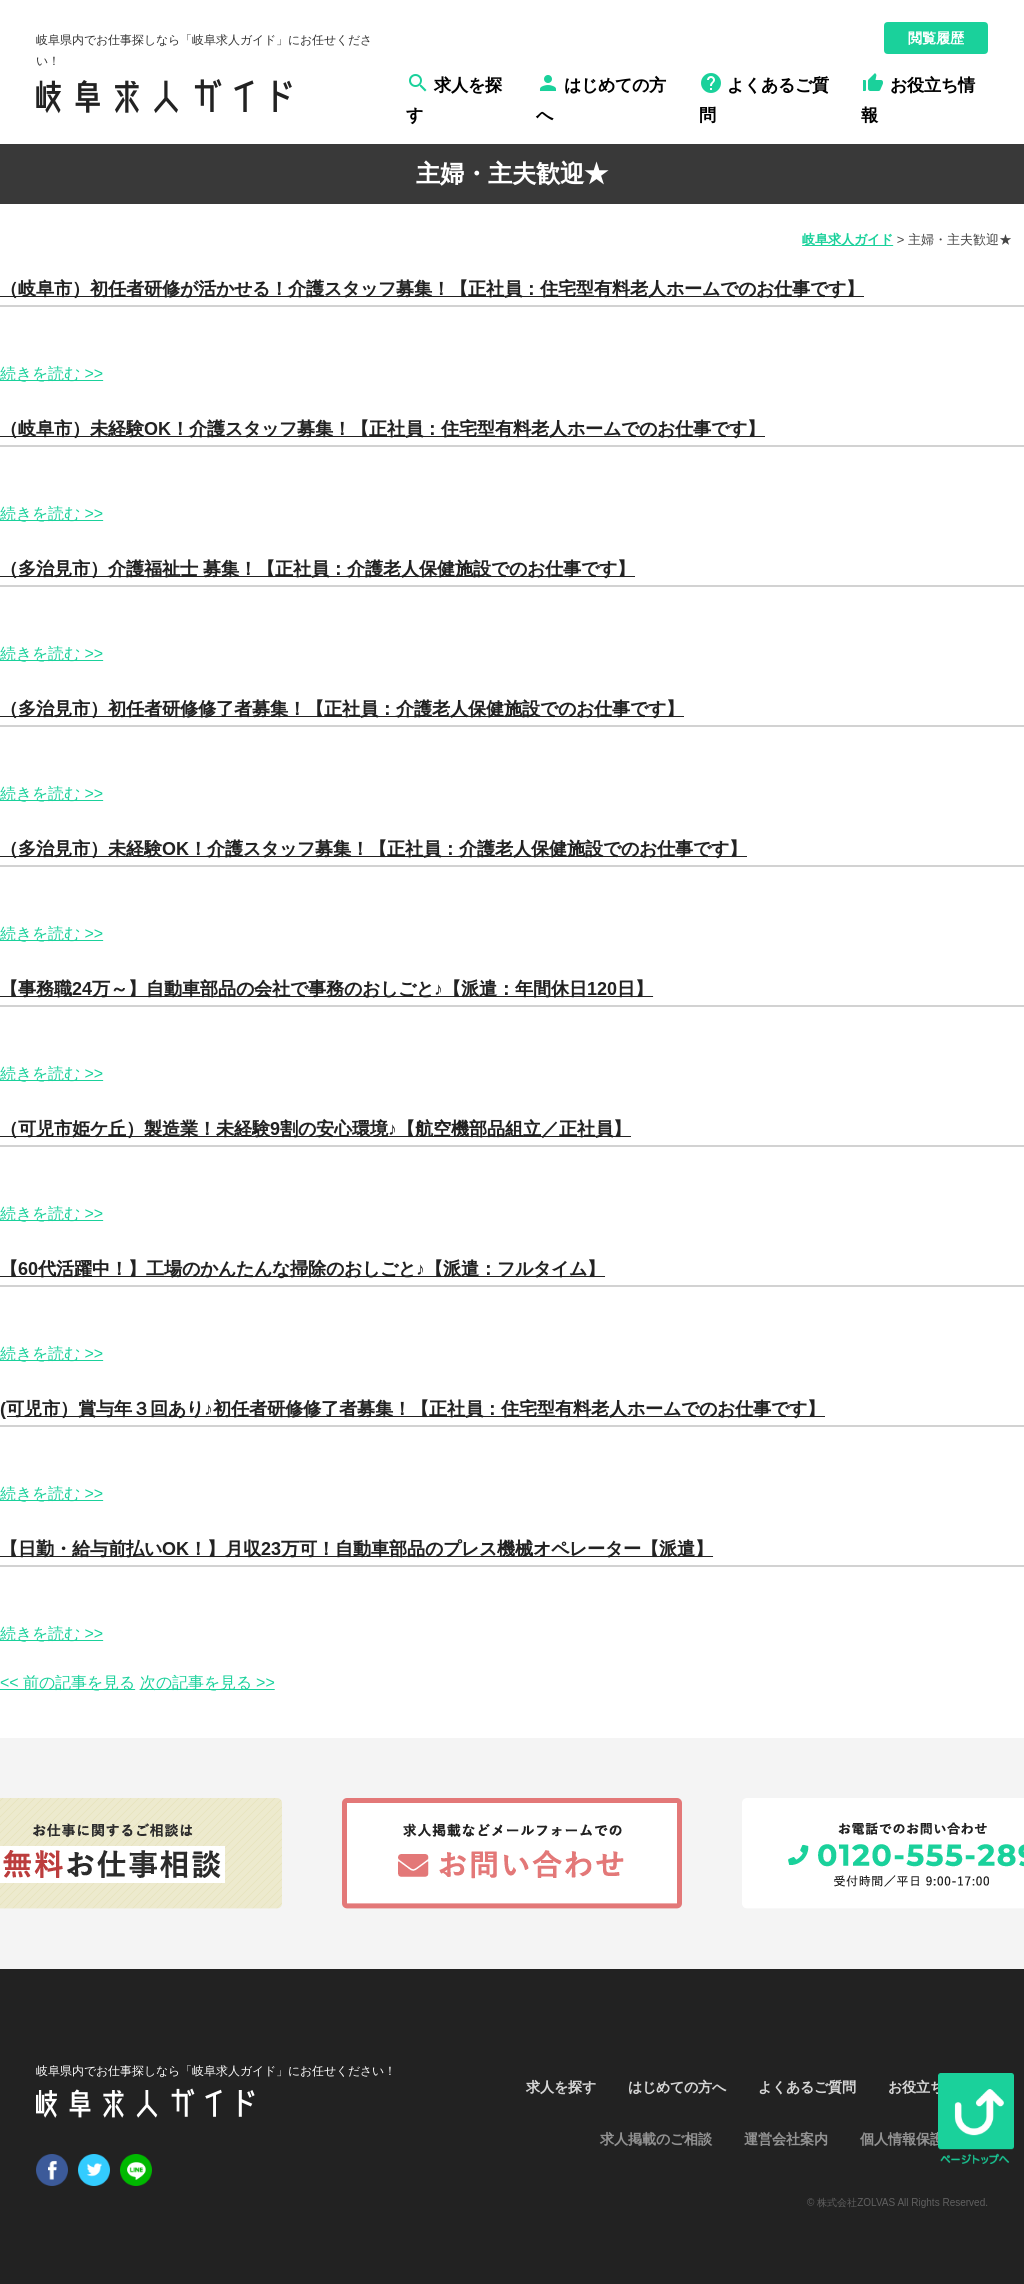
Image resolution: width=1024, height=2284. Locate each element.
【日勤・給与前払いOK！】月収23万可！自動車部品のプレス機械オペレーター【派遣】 (356, 1549)
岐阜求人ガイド (847, 239)
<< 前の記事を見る (67, 1682)
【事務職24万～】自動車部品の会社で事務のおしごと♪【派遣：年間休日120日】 (326, 989)
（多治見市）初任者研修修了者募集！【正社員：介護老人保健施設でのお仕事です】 (342, 709)
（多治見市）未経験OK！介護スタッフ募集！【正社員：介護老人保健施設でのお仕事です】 (373, 849)
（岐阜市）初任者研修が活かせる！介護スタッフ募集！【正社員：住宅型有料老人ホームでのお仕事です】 (432, 289)
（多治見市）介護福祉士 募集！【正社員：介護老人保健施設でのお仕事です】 (317, 569)
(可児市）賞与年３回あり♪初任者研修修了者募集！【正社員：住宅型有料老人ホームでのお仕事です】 (412, 1409)
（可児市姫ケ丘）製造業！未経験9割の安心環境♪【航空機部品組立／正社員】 (315, 1129)
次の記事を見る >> (207, 1682)
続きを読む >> (51, 373)
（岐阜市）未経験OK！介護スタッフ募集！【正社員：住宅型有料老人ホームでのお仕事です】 (382, 429)
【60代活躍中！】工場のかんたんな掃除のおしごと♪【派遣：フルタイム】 (302, 1269)
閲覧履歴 (936, 38)
